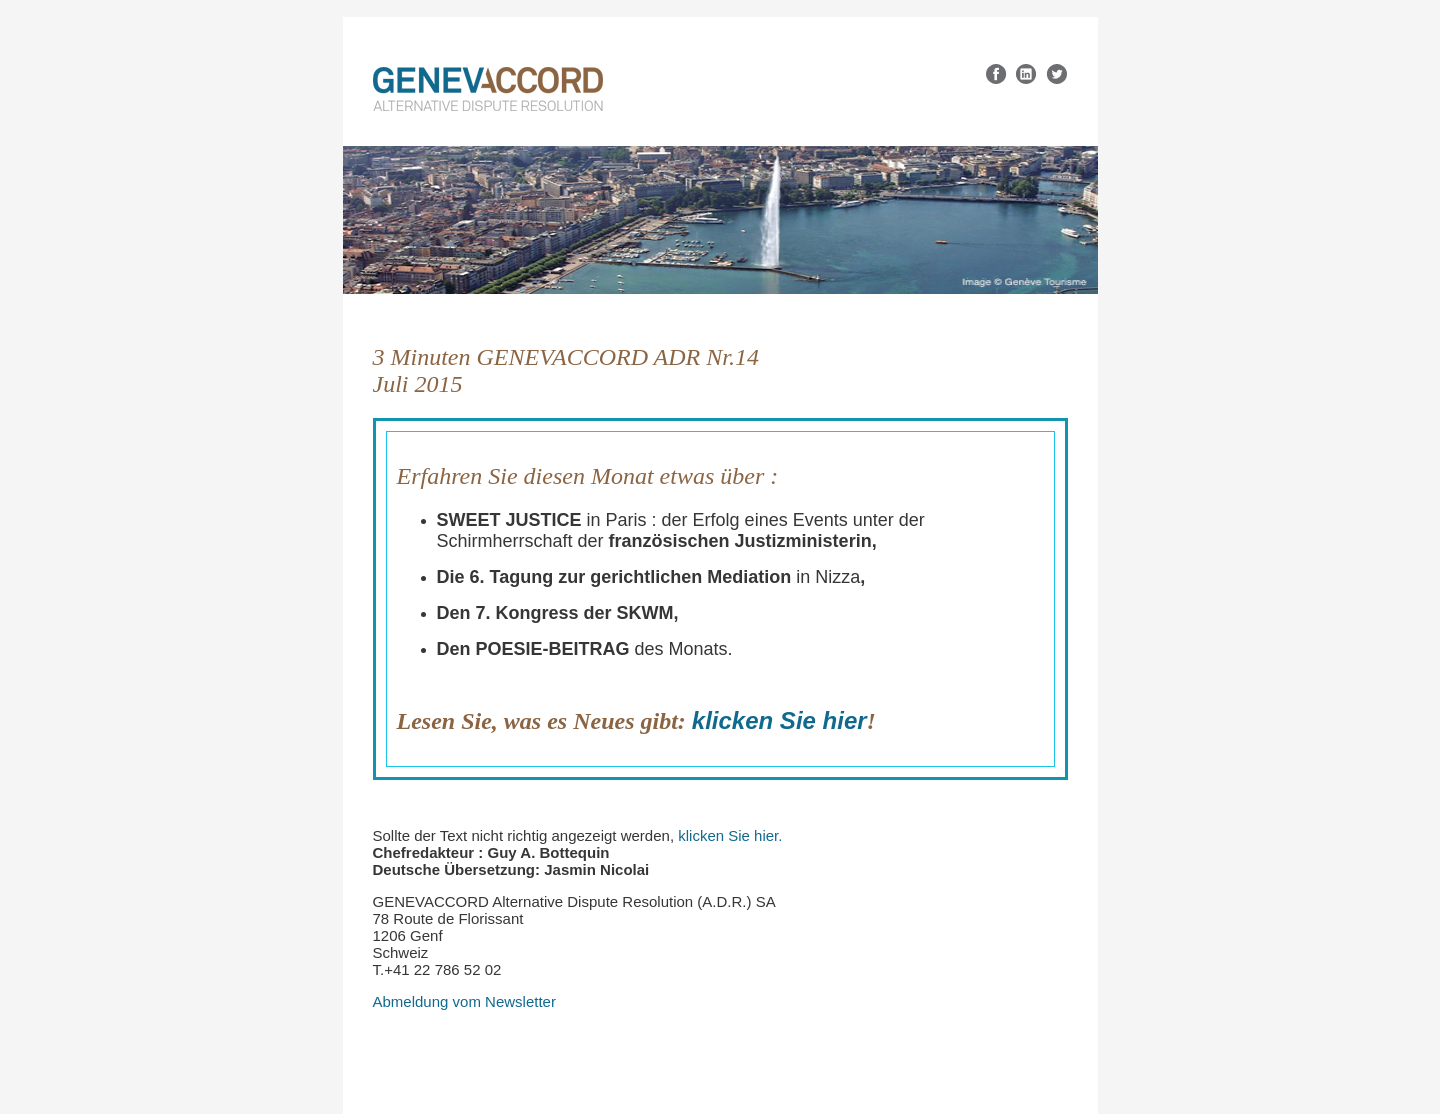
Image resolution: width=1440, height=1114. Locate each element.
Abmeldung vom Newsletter (464, 1001)
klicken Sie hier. (730, 835)
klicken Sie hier (779, 720)
